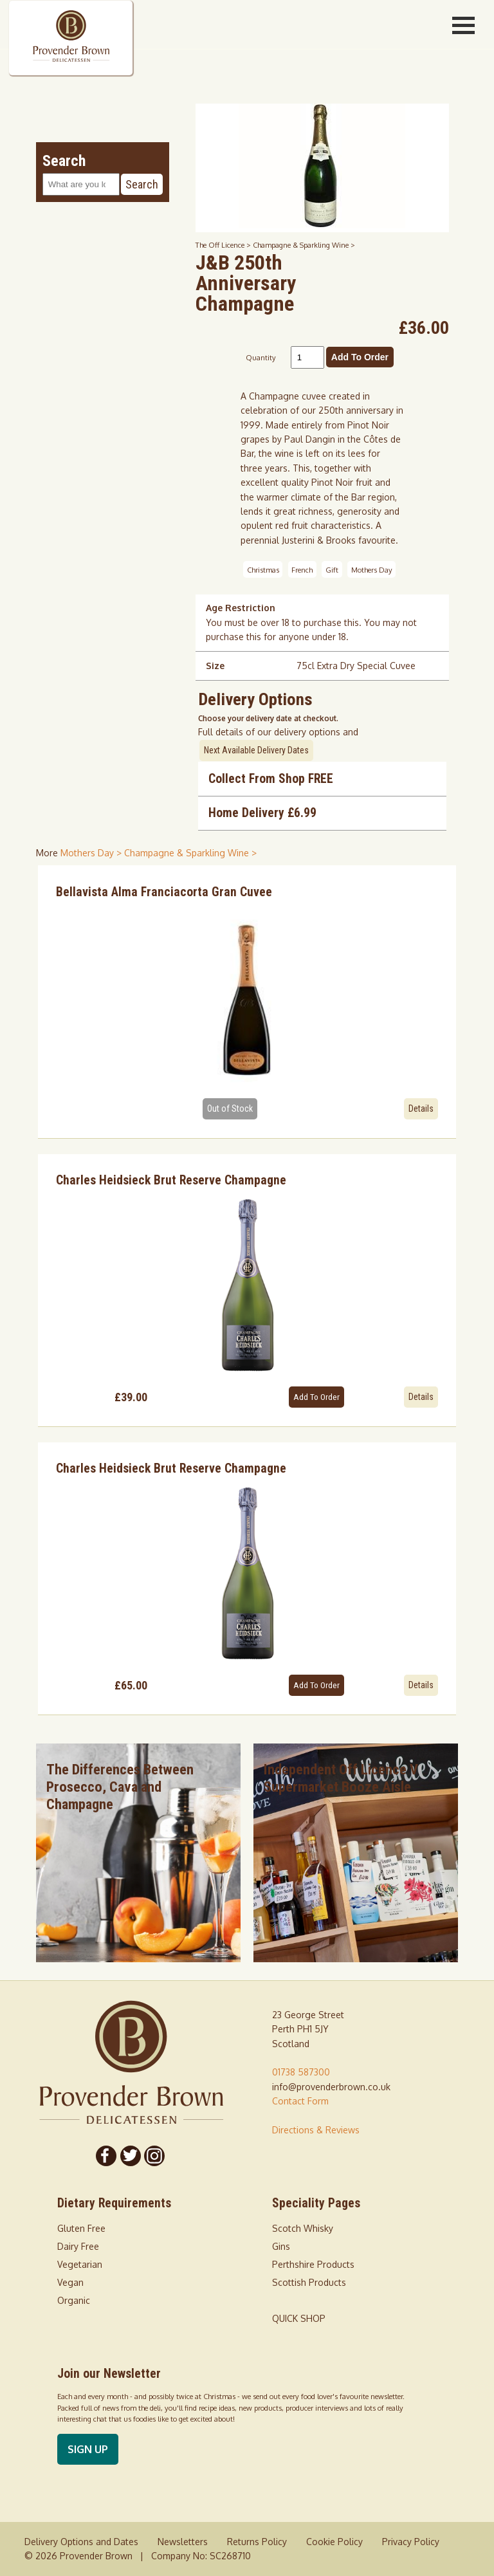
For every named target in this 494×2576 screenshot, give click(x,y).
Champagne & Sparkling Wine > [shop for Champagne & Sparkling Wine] (190, 852)
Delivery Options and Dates (81, 2541)
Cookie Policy (334, 2541)
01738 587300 (301, 2071)
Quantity (261, 357)
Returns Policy (257, 2541)
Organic (73, 2300)
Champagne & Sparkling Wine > (304, 245)
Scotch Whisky (302, 2228)
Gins (281, 2246)
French (302, 569)
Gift (331, 569)
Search (141, 184)
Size (215, 665)
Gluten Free (81, 2228)
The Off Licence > (224, 245)
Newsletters (183, 2541)
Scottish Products (309, 2282)
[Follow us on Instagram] (155, 2156)
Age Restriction (240, 607)
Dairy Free (78, 2246)
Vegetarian (79, 2264)
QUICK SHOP (298, 2318)
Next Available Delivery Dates (256, 750)
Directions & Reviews (316, 2129)
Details (421, 1108)
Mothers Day (371, 569)
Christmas (263, 569)
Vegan (70, 2282)
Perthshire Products (313, 2264)
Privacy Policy (410, 2541)
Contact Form (300, 2100)
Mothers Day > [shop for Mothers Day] (92, 852)
